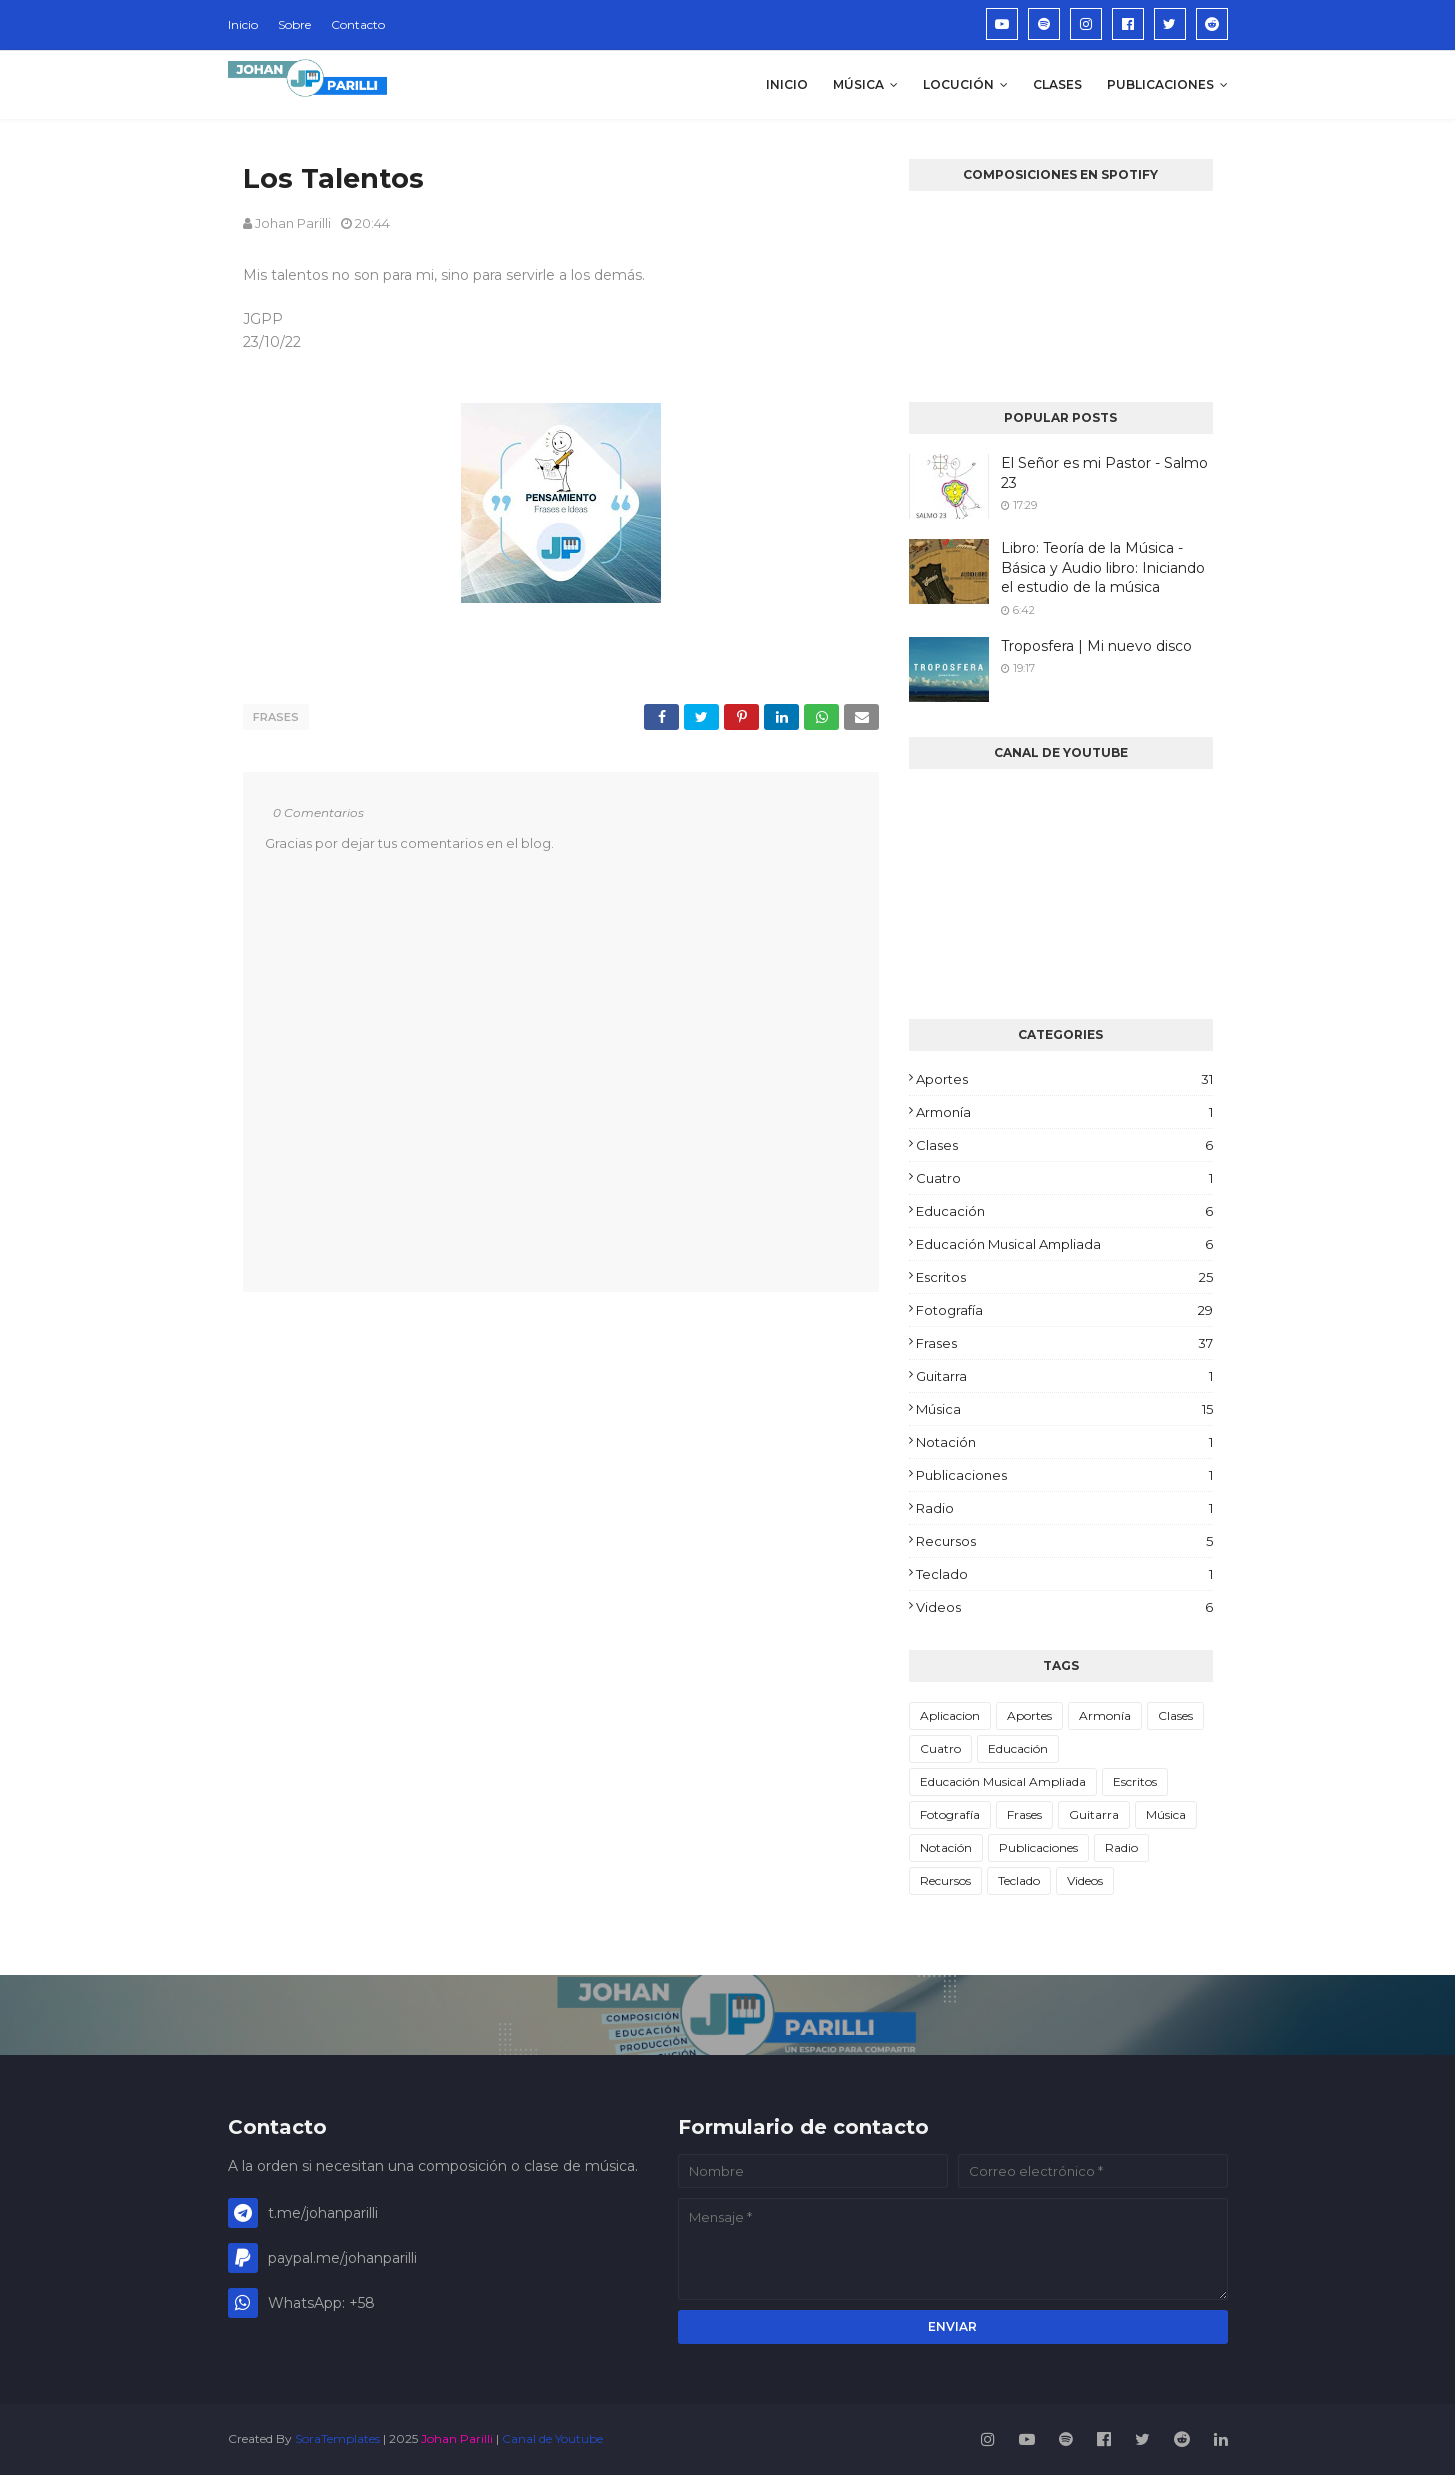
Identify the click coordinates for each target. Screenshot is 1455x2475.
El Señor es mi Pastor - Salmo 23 (1104, 473)
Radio (1064, 1508)
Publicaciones (1064, 1475)
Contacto (358, 24)
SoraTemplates (337, 2438)
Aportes (1064, 1079)
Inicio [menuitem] (787, 84)
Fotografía (1064, 1310)
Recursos (1064, 1541)
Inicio (243, 24)
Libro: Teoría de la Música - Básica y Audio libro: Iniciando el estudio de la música (1103, 567)
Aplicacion (950, 1715)
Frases (276, 717)
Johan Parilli (293, 223)
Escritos (1064, 1277)
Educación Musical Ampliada (1064, 1244)
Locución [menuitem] (958, 84)
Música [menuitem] (858, 84)
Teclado (1064, 1574)
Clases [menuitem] (1057, 84)
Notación (1064, 1442)
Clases (1064, 1145)
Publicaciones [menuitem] (1160, 84)
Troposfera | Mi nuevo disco (1096, 646)
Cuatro (1064, 1178)
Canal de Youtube (552, 2438)
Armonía (1064, 1112)
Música (1064, 1409)
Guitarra (1064, 1376)
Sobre (294, 24)
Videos (1064, 1607)
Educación (1064, 1211)
